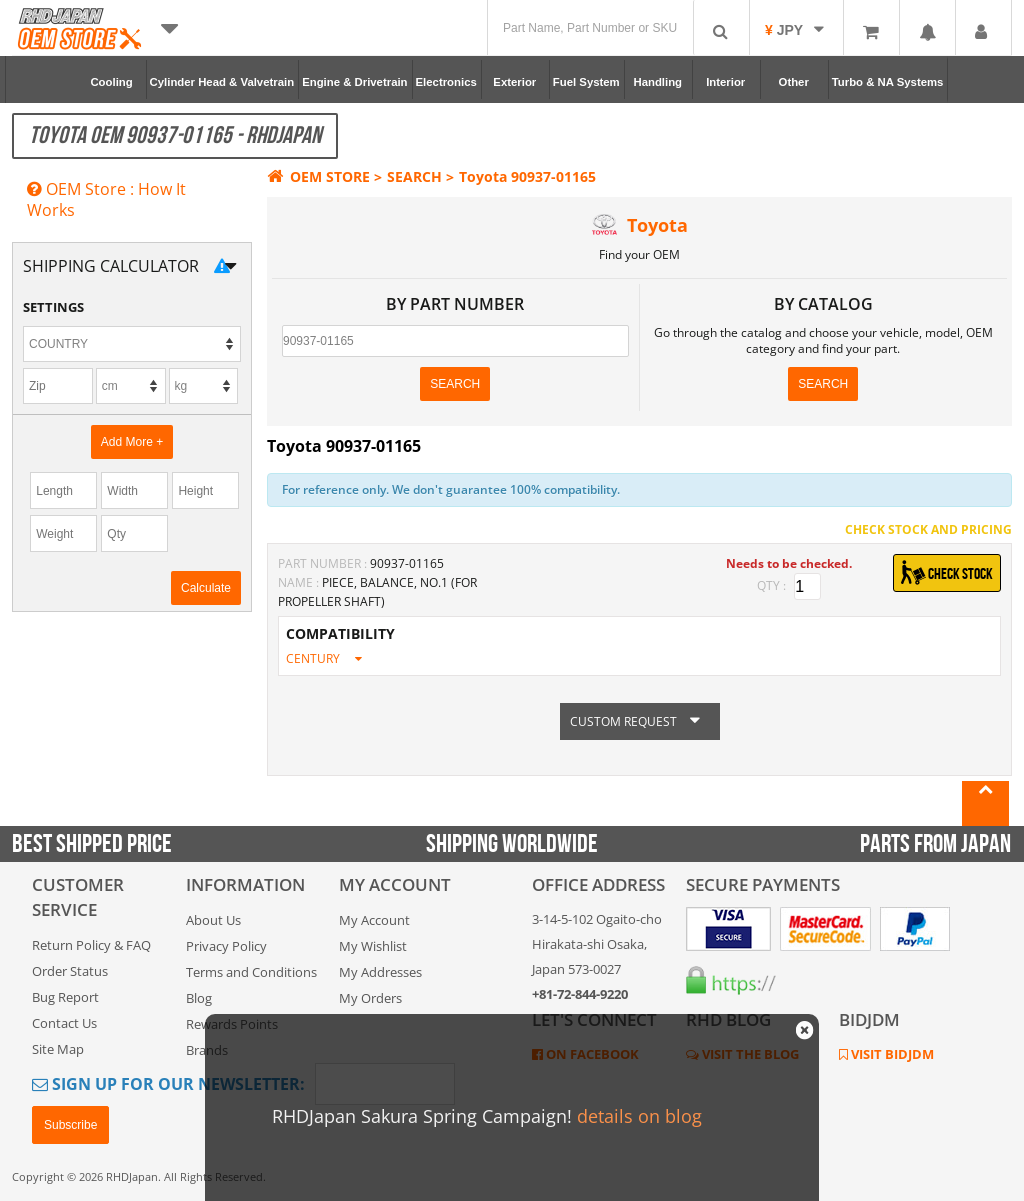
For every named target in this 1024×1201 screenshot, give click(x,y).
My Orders (370, 998)
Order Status (70, 971)
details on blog (639, 1116)
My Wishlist (373, 946)
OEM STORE (318, 176)
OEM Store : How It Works (106, 199)
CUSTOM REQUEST (640, 721)
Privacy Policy (226, 946)
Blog (199, 998)
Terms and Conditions (251, 972)
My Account (374, 920)
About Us (213, 920)
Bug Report (65, 997)
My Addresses (380, 972)
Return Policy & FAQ (91, 945)
